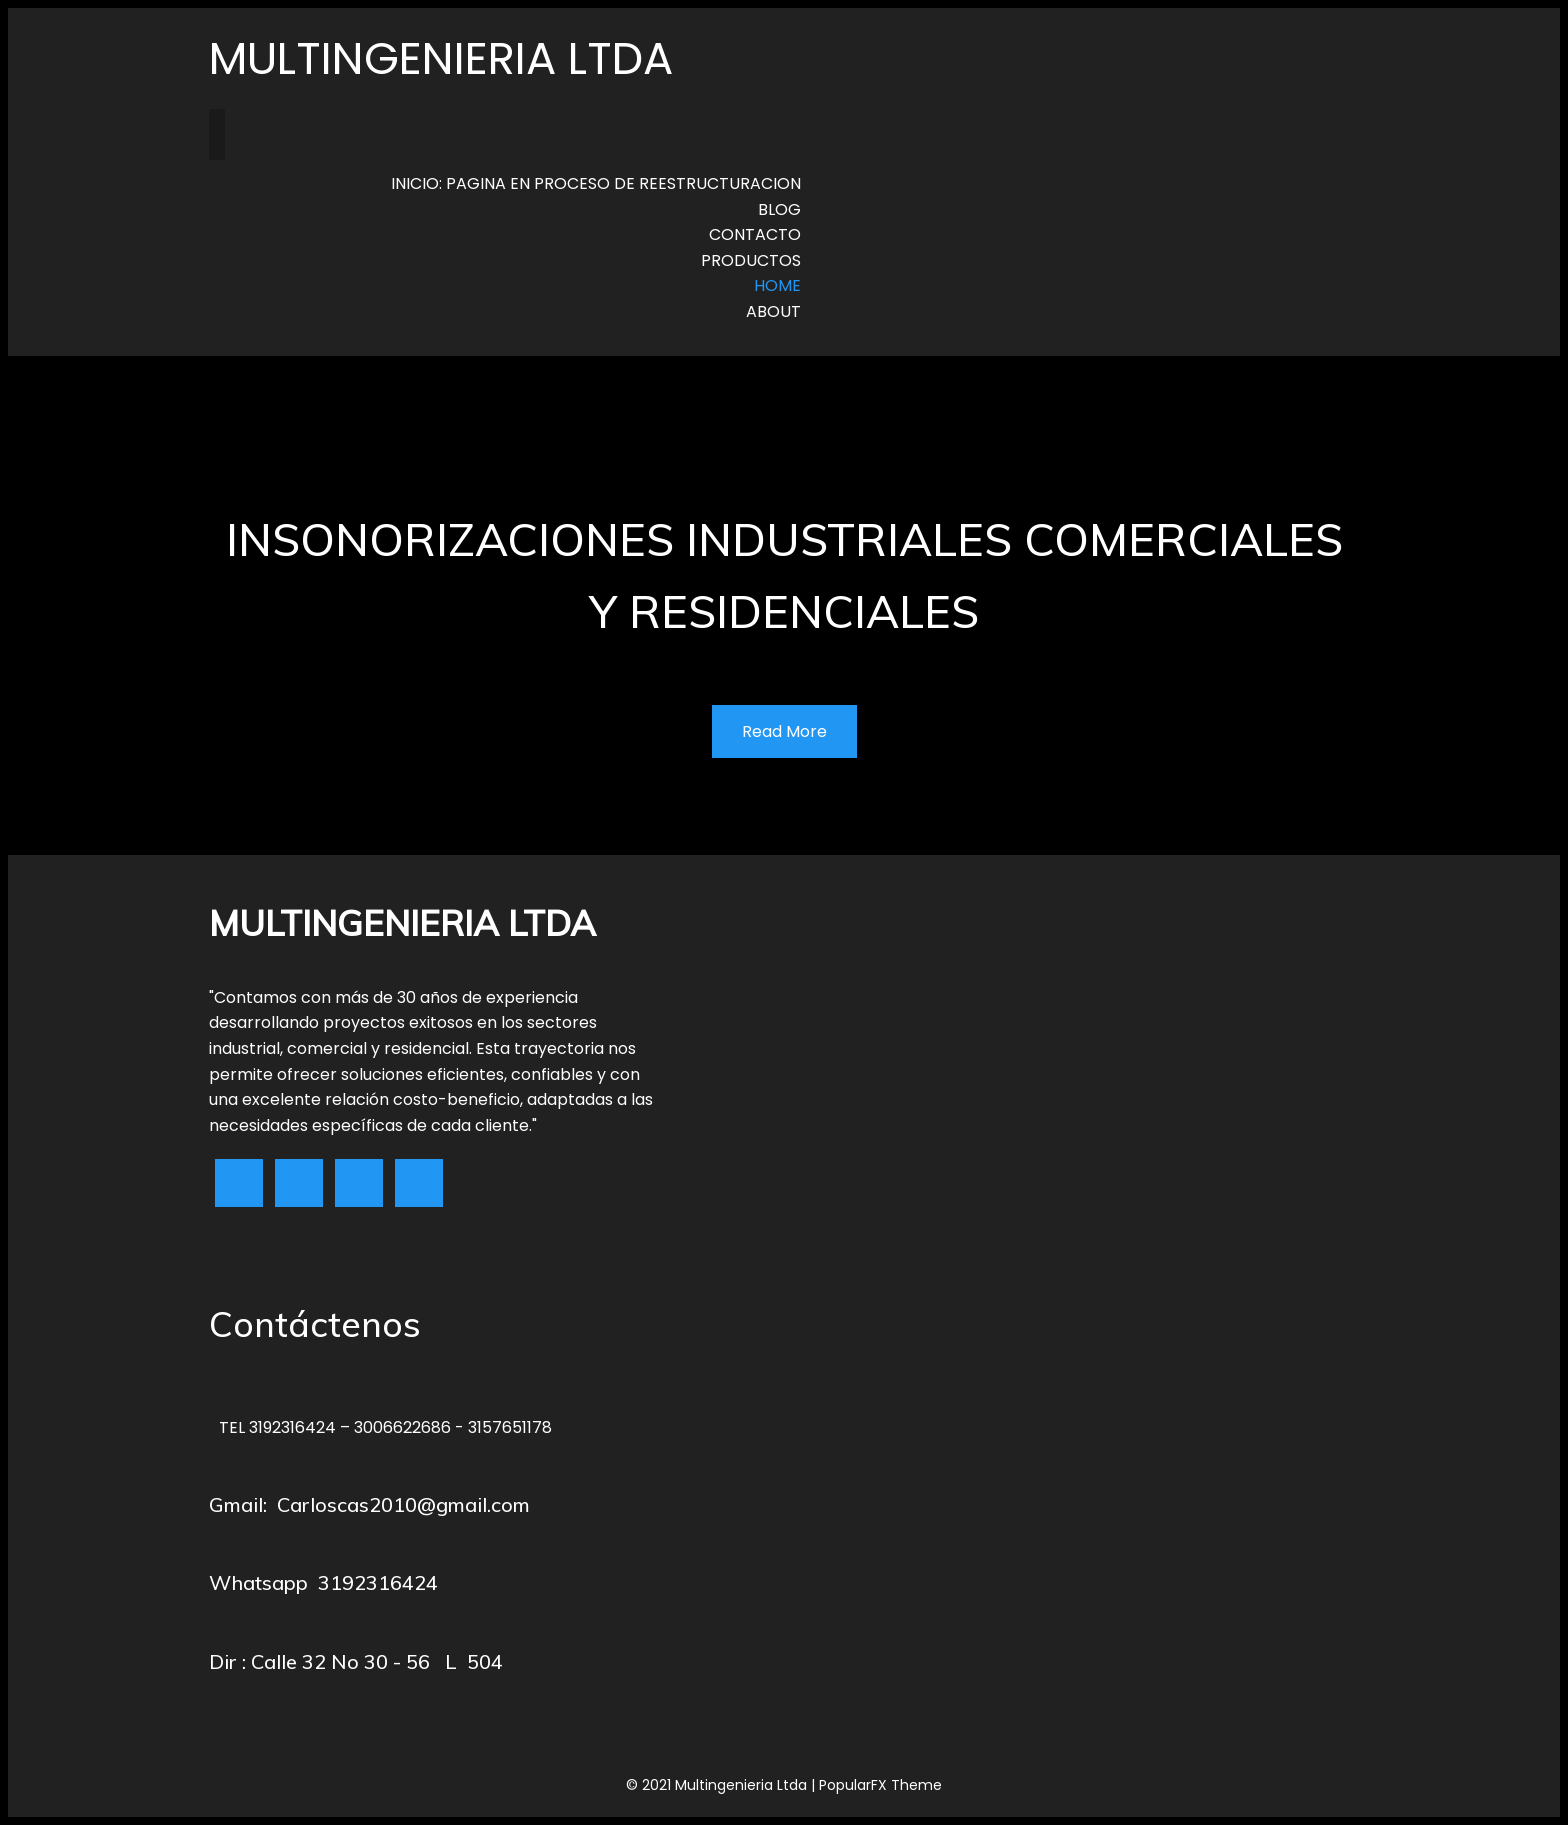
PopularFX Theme (880, 1785)
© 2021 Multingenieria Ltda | (722, 1785)
